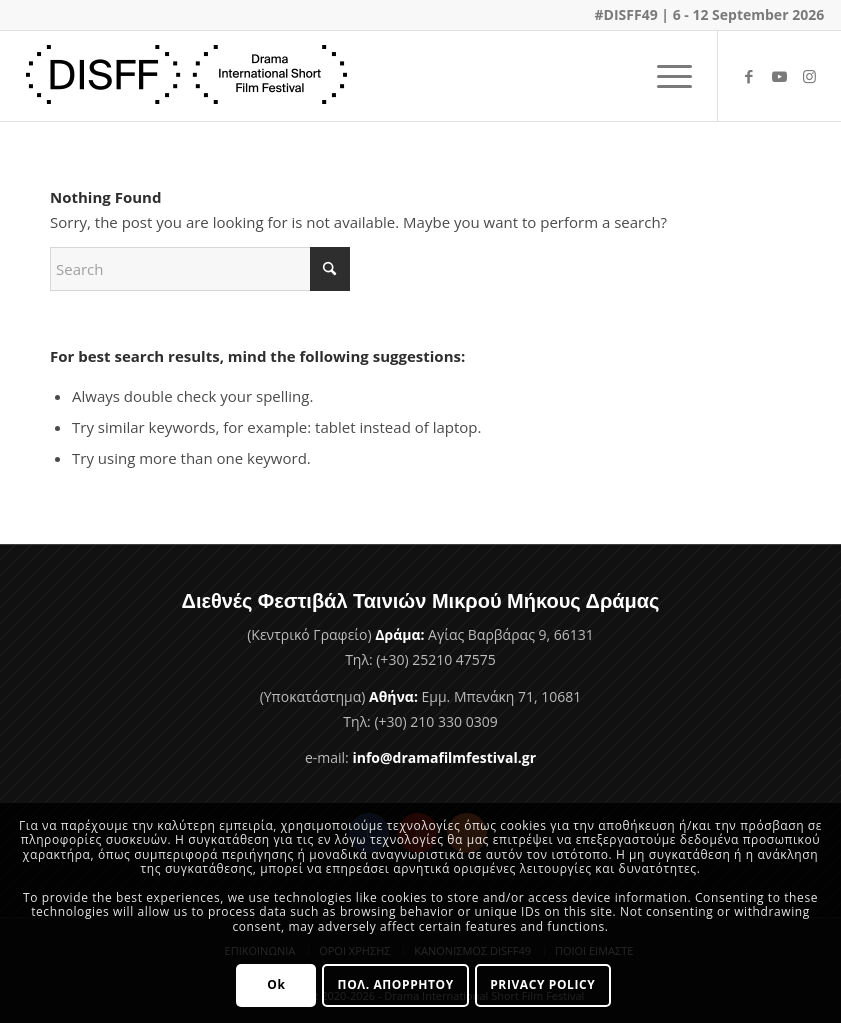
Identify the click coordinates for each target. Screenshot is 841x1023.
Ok (276, 984)
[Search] (200, 269)
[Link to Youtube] (779, 76)
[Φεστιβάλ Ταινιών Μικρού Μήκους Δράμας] (187, 76)
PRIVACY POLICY (542, 984)
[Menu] (664, 76)
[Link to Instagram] (809, 76)
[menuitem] (664, 76)
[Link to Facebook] (749, 76)
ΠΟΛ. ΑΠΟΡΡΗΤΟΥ (396, 984)
